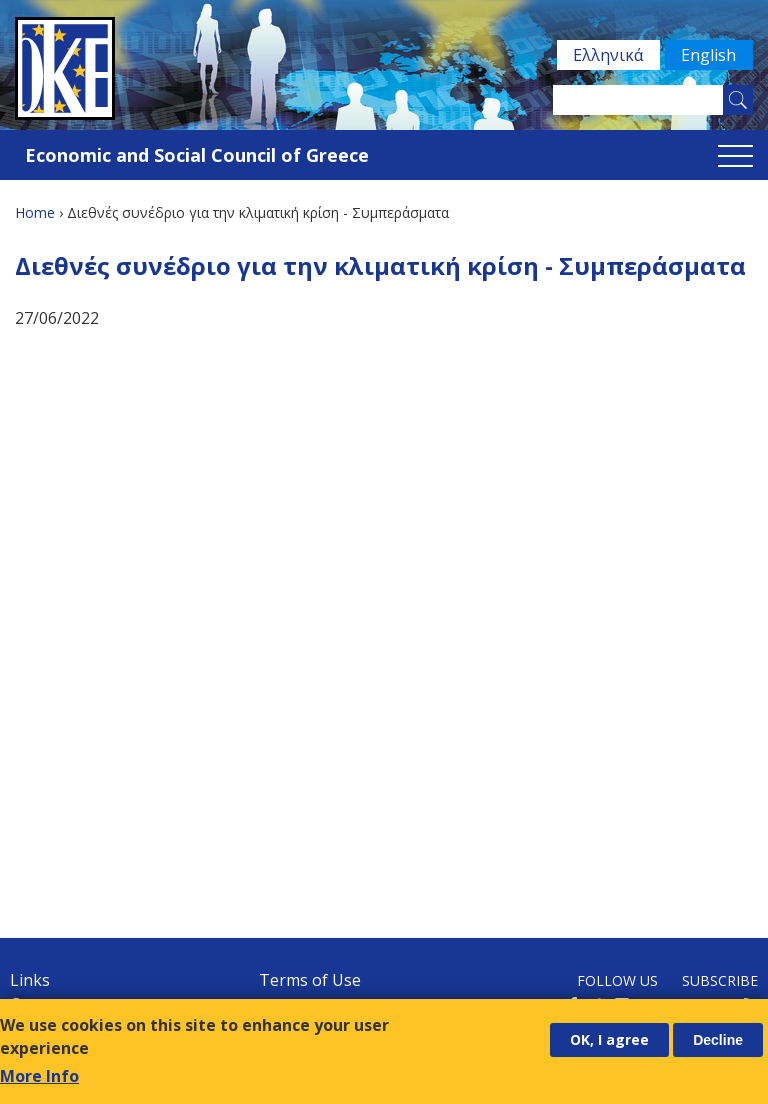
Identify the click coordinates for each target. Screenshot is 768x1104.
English (708, 55)
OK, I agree (609, 1039)
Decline (718, 1040)
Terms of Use (310, 980)
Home (35, 212)
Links (30, 980)
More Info (39, 1076)
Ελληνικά (607, 55)
